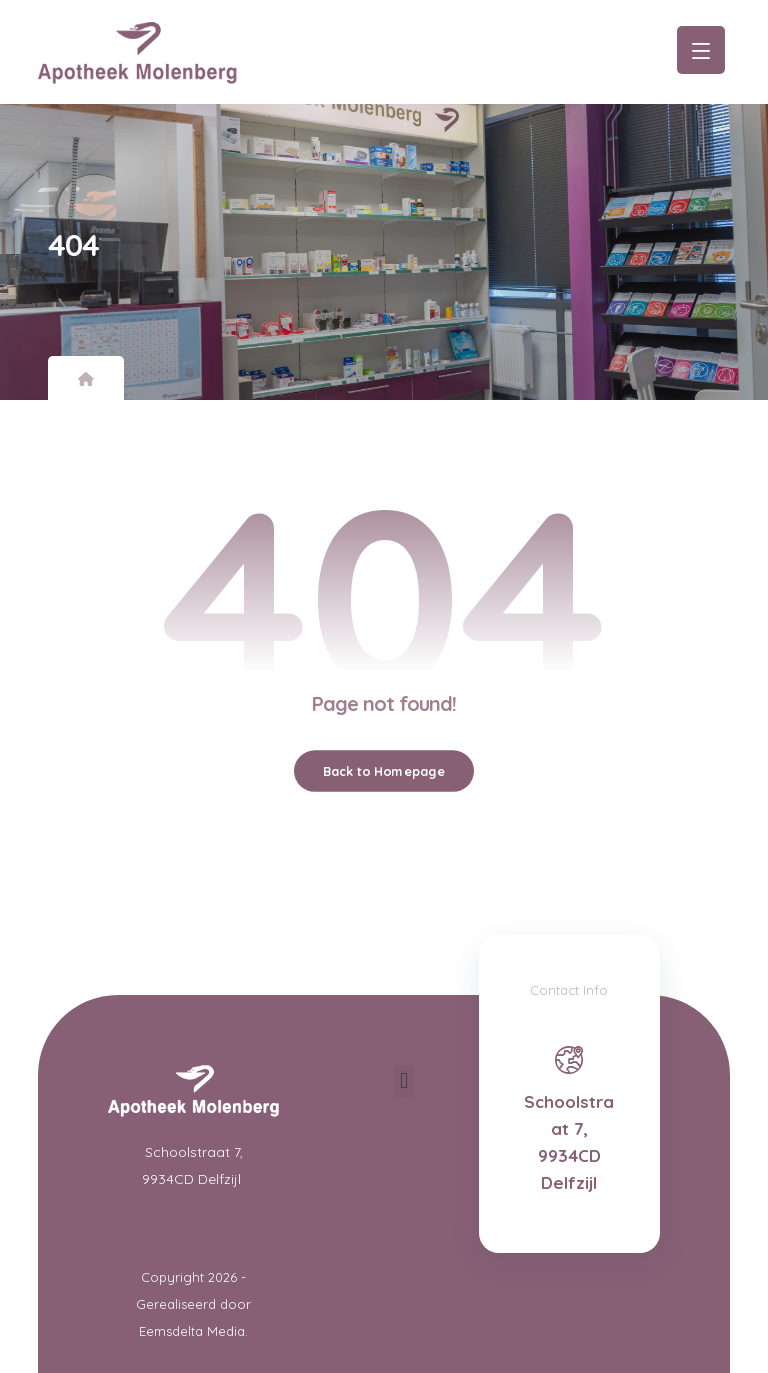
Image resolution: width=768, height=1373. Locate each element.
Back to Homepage (384, 771)
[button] (403, 1081)
